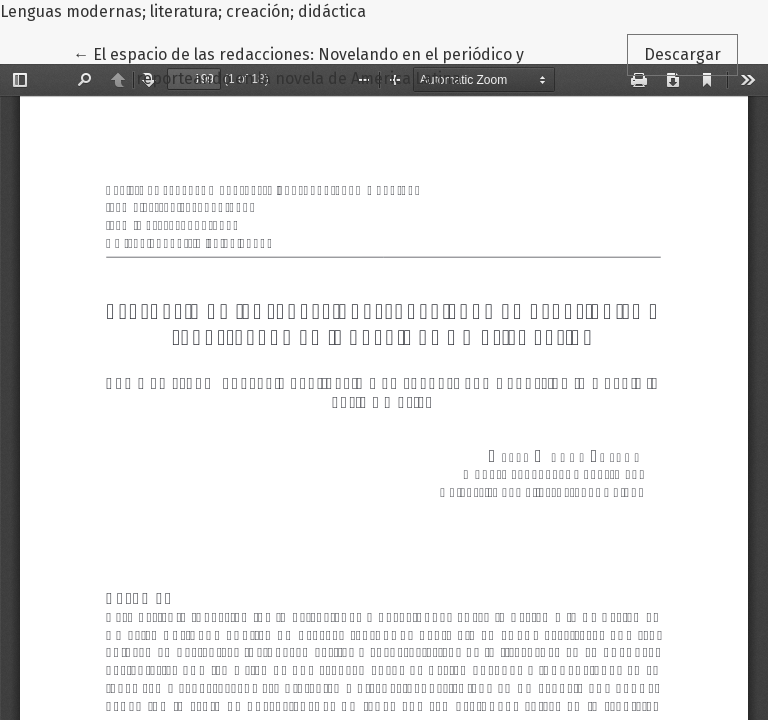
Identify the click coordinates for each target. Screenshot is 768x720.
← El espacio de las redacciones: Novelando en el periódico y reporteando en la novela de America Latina (298, 65)
